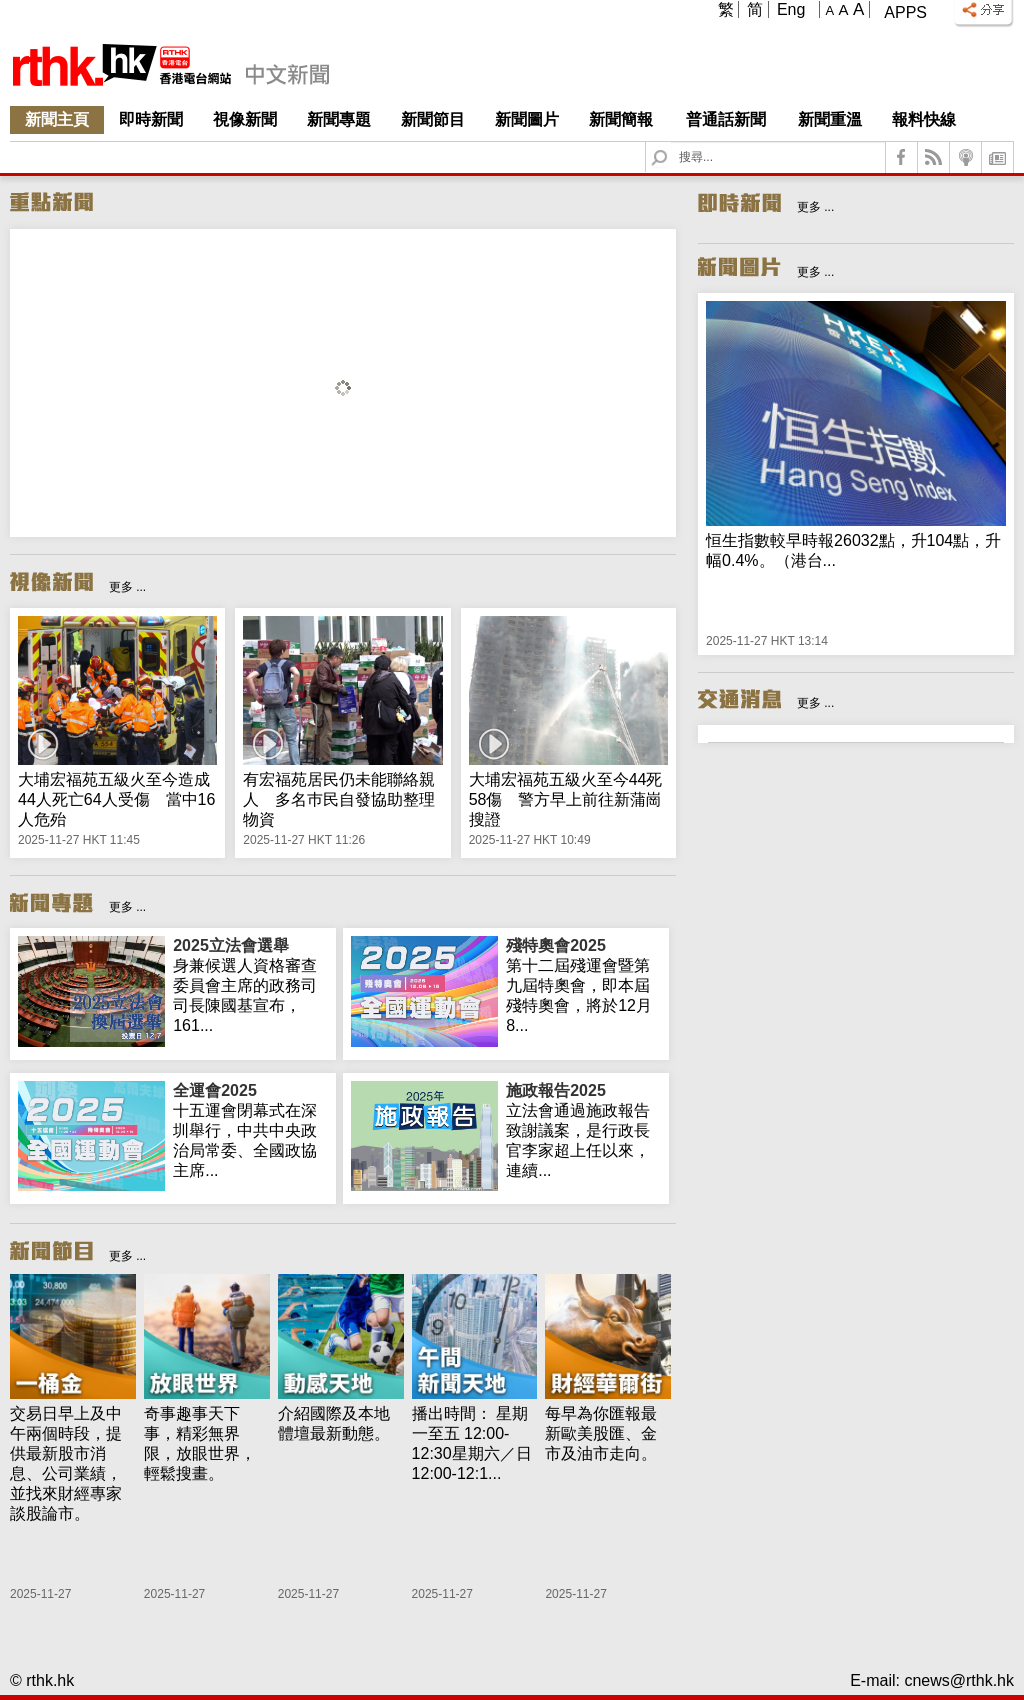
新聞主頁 (57, 119)
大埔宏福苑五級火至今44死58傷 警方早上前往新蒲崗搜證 (566, 799)
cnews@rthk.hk (959, 1680)
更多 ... (127, 587)
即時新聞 (151, 119)
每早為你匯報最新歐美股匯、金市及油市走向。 (601, 1433)
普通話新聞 (726, 119)
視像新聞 (245, 119)
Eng (791, 9)
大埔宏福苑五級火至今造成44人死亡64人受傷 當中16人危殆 (116, 799)
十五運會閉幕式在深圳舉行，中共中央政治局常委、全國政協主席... (250, 1130)
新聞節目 (433, 119)
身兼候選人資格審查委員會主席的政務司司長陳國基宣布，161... (250, 985)
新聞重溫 (830, 119)
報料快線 (924, 119)
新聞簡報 (621, 119)
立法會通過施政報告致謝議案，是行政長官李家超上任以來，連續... (583, 1130)
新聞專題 (339, 119)
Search (671, 142)
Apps (905, 12)
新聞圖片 (527, 119)
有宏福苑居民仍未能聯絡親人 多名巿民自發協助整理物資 (339, 799)
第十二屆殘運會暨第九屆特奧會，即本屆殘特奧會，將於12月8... (583, 985)
